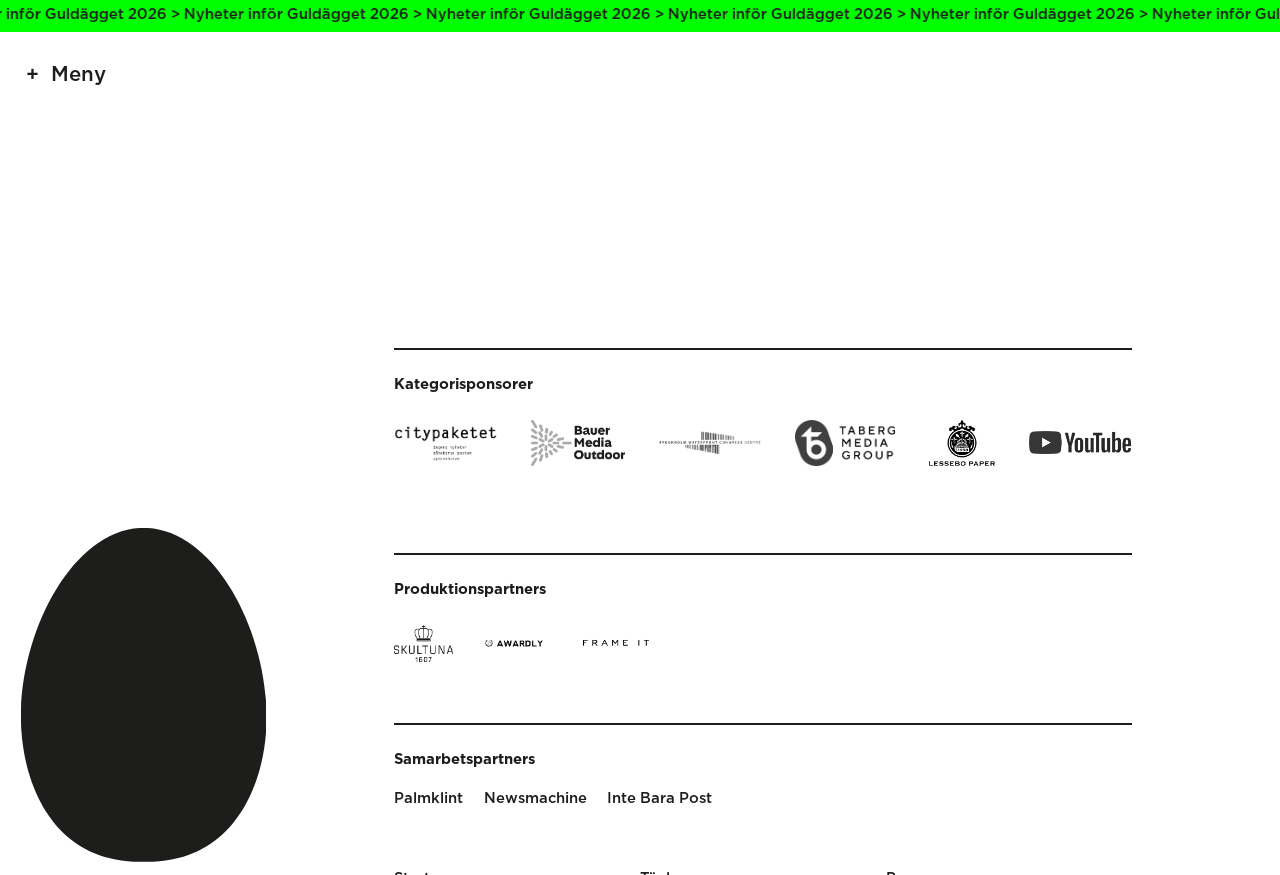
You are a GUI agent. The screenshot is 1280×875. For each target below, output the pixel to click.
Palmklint (428, 798)
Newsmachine (535, 798)
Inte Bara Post (659, 798)
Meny (78, 75)
